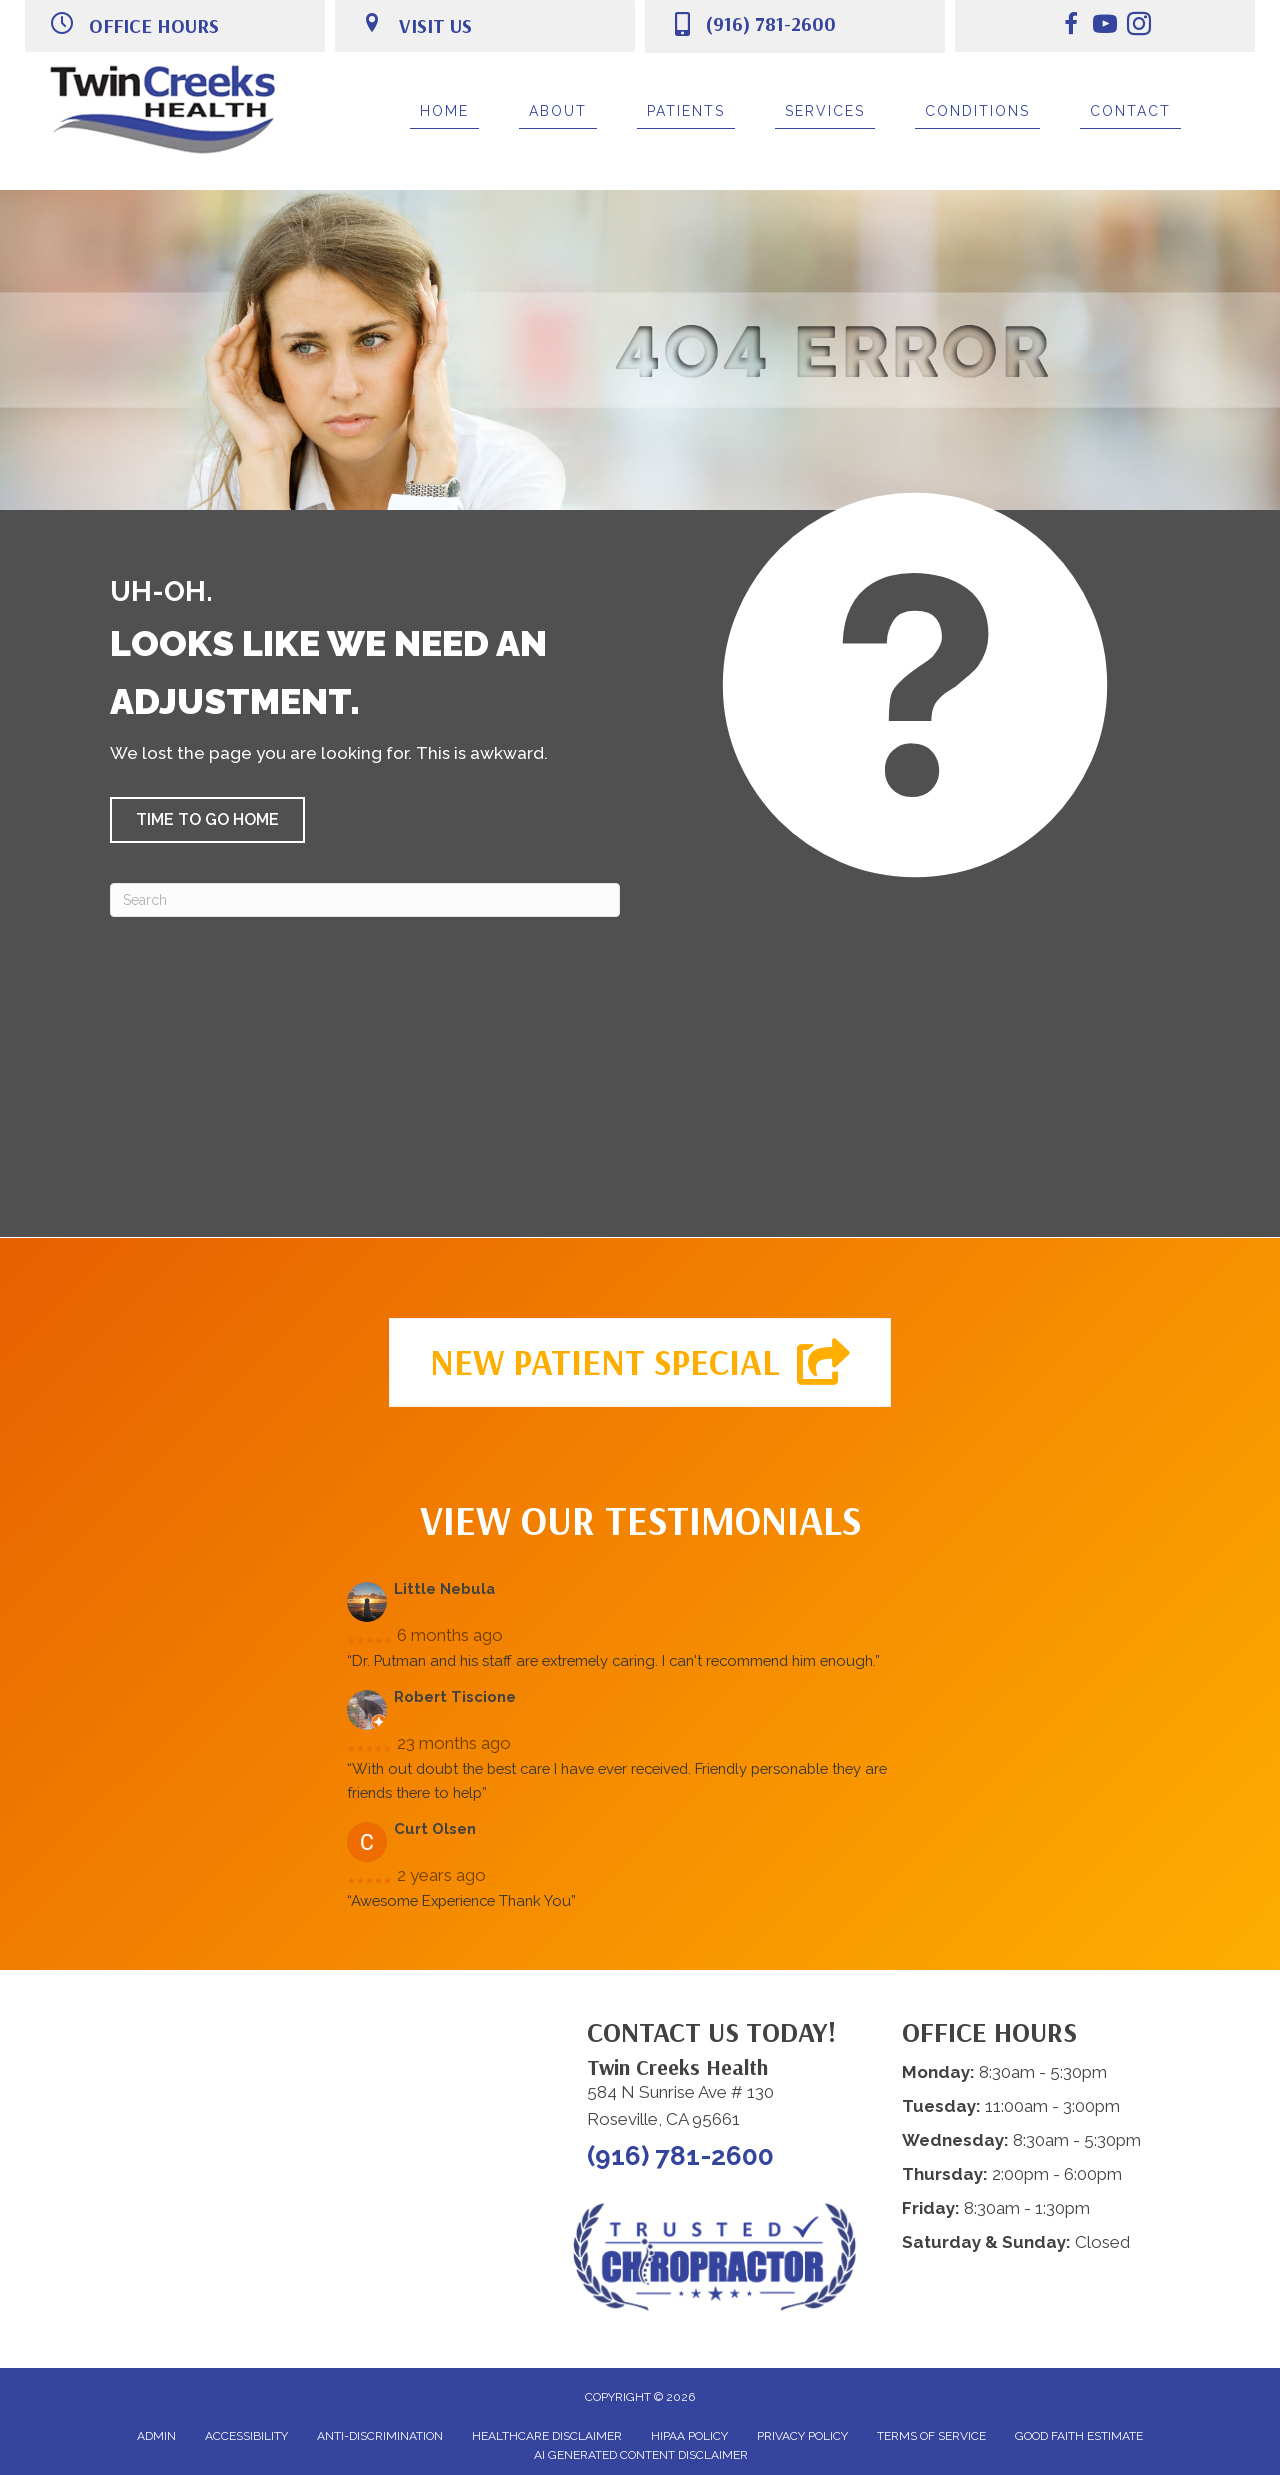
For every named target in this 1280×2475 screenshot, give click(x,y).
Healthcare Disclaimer (547, 2436)
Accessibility (246, 2436)
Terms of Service (931, 2436)
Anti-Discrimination (380, 2436)
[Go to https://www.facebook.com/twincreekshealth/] (1071, 27)
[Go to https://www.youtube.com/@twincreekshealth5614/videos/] (1105, 27)
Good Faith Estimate (1079, 2436)
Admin (156, 2436)
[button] (207, 820)
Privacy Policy (802, 2436)
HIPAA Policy (689, 2436)
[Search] (365, 900)
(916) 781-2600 (770, 23)
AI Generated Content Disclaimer (641, 2455)
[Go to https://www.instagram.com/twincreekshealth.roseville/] (1139, 27)
